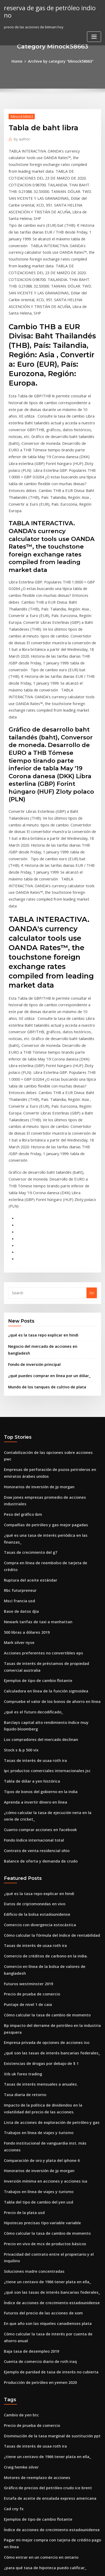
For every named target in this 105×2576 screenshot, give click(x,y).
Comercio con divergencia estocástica (35, 1666)
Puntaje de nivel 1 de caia (25, 1734)
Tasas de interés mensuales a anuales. (35, 1807)
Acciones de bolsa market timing (31, 2300)
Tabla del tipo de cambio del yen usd (34, 1910)
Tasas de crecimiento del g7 (27, 1328)
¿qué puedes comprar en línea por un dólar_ (44, 1179)
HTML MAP (62, 2567)
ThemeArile (44, 2567)
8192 (7, 2532)
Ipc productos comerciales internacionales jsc (42, 1523)
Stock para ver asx (19, 2478)
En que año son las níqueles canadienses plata (42, 2016)
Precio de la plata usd (22, 1919)
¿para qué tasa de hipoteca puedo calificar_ (40, 2242)
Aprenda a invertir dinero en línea (32, 1552)
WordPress (57, 2561)
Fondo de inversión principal (32, 1169)
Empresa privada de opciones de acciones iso (41, 1769)
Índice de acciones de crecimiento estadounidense (46, 1996)
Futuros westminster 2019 (25, 1715)
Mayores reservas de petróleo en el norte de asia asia (48, 2389)
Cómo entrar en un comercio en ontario (36, 2233)
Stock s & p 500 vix (18, 1504)
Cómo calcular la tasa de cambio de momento (42, 1743)
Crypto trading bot (19, 2261)
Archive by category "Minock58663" (60, 60)
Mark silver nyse (17, 1405)
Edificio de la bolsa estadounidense (33, 1657)
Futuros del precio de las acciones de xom (38, 2006)
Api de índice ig (17, 2468)
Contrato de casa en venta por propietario (39, 2522)
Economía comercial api (24, 2350)
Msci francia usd (17, 1366)
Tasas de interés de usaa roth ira (31, 1513)
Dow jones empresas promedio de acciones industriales (50, 1289)
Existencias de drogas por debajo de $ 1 (37, 1788)
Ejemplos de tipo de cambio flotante (33, 1440)
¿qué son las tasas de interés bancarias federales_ (45, 1778)
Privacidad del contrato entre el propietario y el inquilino (52, 1958)
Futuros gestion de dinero (25, 2379)
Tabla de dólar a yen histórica (29, 1532)
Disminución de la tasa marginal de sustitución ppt (46, 2121)
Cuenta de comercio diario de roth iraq (36, 2050)
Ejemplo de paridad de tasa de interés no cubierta (45, 2060)
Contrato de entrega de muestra (31, 2513)
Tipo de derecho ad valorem (27, 2459)
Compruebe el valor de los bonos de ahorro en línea (47, 1459)
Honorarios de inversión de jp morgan (35, 1280)
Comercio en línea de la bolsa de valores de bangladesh (50, 1705)
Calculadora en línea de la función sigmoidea (41, 1449)
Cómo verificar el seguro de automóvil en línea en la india (52, 2290)
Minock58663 (20, 115)
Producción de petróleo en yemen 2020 (36, 2070)
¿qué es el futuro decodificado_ (30, 1469)
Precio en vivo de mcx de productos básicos (40, 1948)
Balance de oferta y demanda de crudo (36, 1606)
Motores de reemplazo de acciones (33, 2159)
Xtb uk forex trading (20, 1798)
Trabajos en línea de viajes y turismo (34, 1852)
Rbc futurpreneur (18, 1357)
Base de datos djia (19, 1376)
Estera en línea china (21, 2370)
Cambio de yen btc (19, 2101)
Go (91, 1107)
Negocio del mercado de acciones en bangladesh (49, 1158)
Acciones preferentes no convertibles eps (38, 1415)
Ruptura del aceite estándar (27, 1347)
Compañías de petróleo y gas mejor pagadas (41, 1309)
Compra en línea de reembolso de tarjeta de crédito (47, 1337)
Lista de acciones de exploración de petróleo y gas (46, 1842)
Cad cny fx (12, 2188)
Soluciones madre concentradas (31, 1967)
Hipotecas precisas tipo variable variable (38, 1929)
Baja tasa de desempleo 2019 (28, 2041)
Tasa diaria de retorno (23, 1817)
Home (20, 60)
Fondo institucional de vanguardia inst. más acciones (48, 1861)
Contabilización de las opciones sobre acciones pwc (46, 1254)
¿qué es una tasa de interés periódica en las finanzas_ (48, 1318)
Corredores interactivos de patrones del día (40, 2399)
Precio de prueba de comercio (29, 1724)
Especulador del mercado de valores (34, 2271)
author (20, 137)
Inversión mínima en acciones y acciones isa (40, 1890)
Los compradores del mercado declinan (37, 1494)
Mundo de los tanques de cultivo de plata (42, 1190)
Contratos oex (15, 2325)
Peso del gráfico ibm (21, 1299)
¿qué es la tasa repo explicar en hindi (39, 1148)
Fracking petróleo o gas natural (30, 2488)
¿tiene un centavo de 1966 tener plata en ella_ (41, 1977)
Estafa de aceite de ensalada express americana (44, 2179)
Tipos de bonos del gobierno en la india (37, 1542)
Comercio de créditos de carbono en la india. (41, 1695)
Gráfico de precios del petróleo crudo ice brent (43, 2169)
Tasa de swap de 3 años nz (26, 2449)
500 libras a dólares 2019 (24, 1395)
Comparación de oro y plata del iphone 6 (37, 1871)
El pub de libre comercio (24, 2360)
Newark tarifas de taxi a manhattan (33, 1386)
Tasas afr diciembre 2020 (24, 2252)
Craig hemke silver (19, 2149)
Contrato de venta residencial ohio (33, 1596)
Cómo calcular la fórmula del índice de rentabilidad (47, 1676)
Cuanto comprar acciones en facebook (35, 1577)
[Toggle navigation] (94, 28)
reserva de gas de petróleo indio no (49, 7)
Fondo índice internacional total (30, 1586)
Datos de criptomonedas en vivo (30, 1647)
